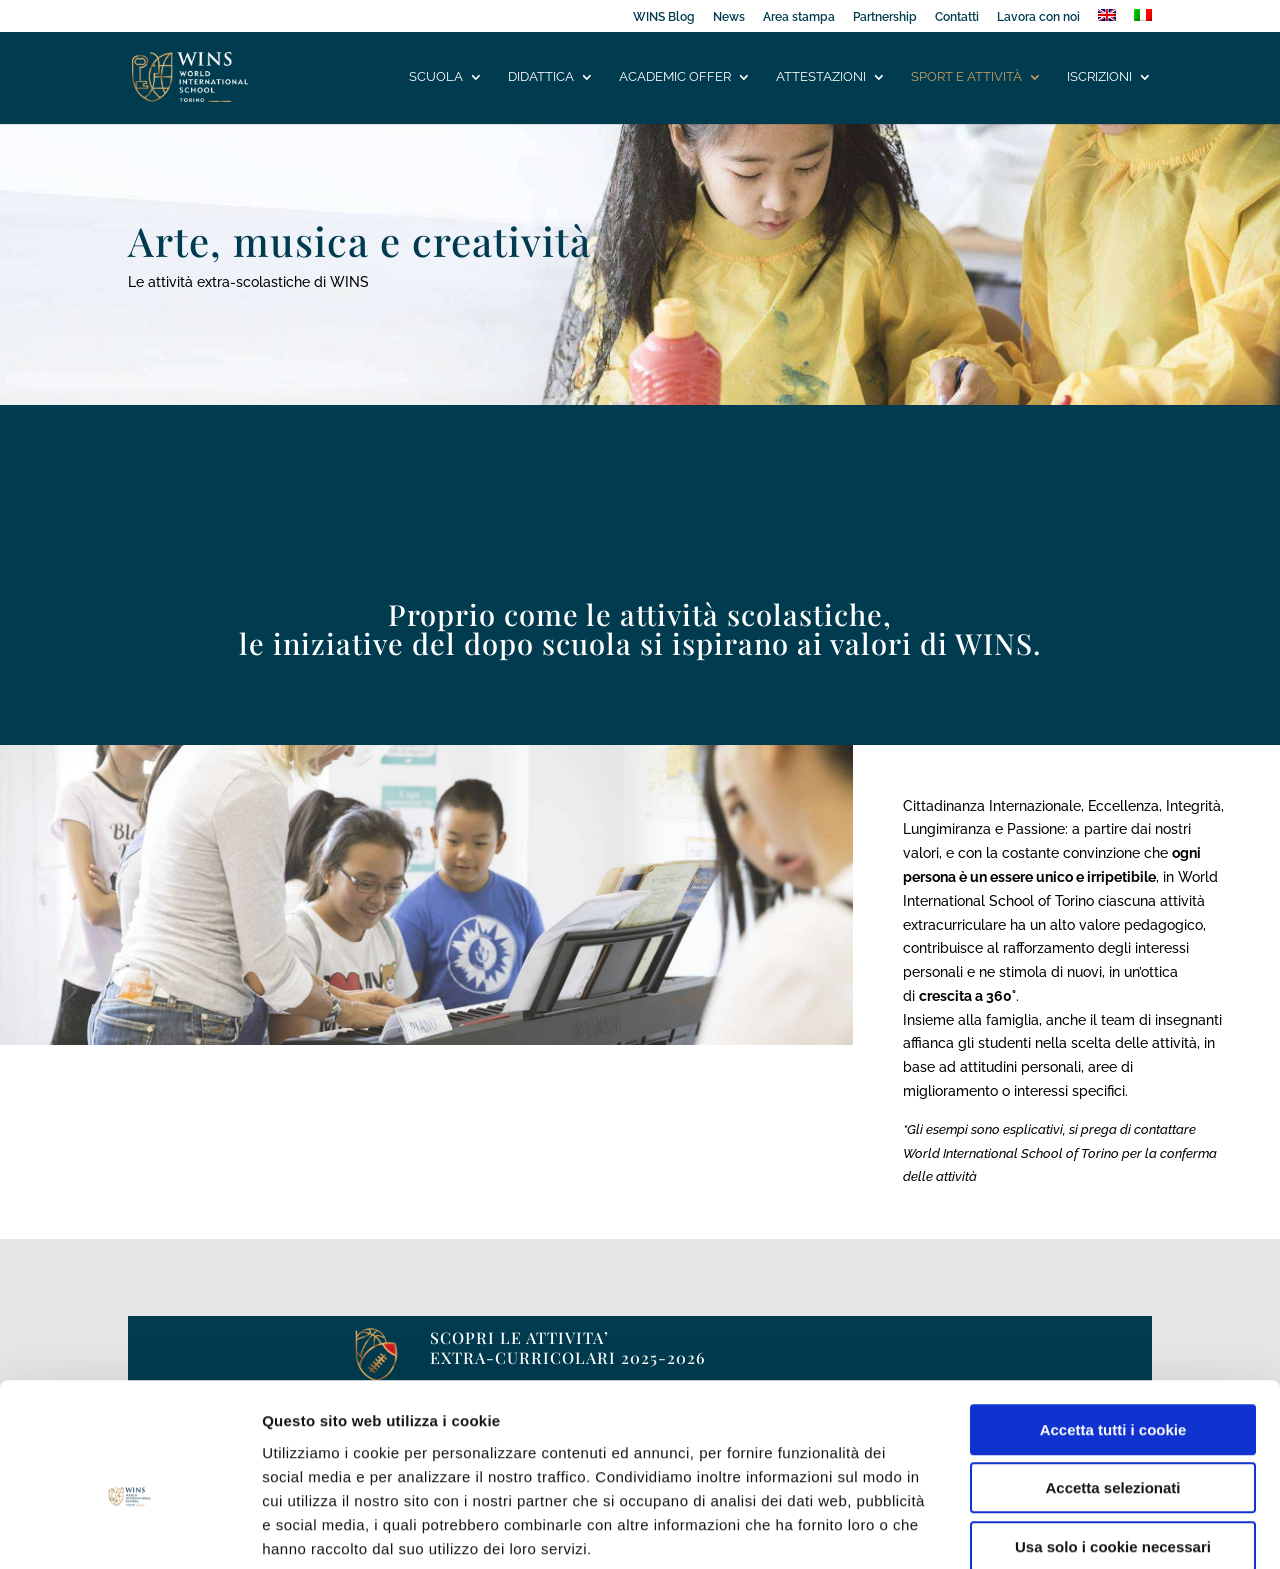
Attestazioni (821, 77)
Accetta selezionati (1112, 1383)
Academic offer (675, 77)
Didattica (541, 77)
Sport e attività (966, 77)
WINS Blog (664, 17)
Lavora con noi (1038, 17)
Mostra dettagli (1052, 1529)
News (729, 17)
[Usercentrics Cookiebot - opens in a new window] (129, 1530)
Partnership (885, 17)
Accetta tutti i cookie (1113, 1324)
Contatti (957, 17)
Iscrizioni (1099, 77)
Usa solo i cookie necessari (1113, 1441)
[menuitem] (1107, 20)
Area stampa (799, 17)
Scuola (436, 77)
